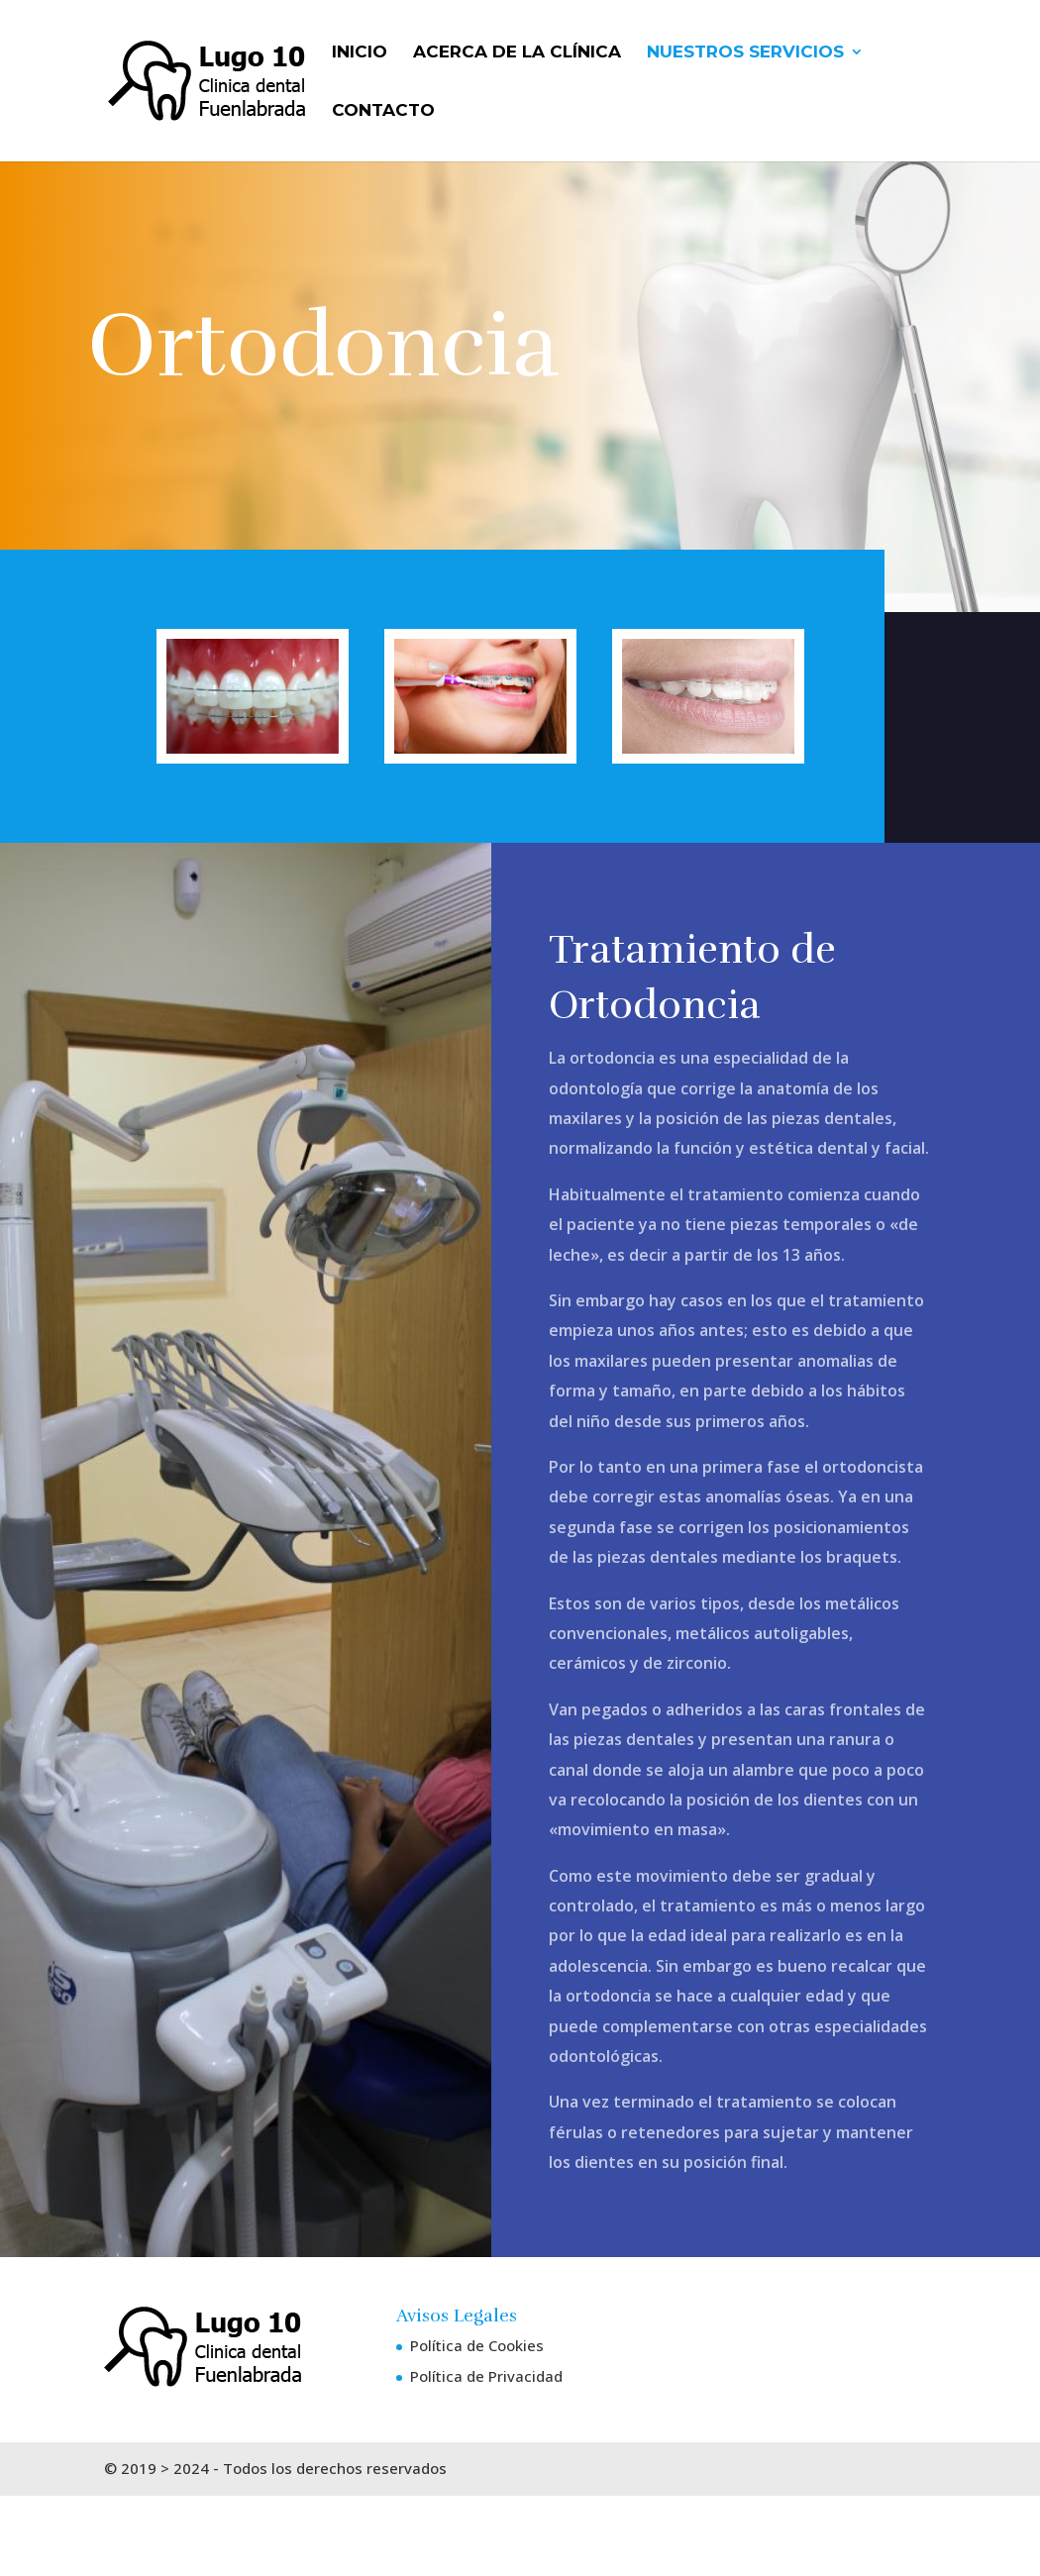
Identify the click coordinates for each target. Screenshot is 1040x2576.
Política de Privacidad (486, 2376)
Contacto (383, 111)
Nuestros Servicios (745, 53)
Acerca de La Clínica (517, 53)
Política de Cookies (477, 2345)
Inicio (359, 53)
